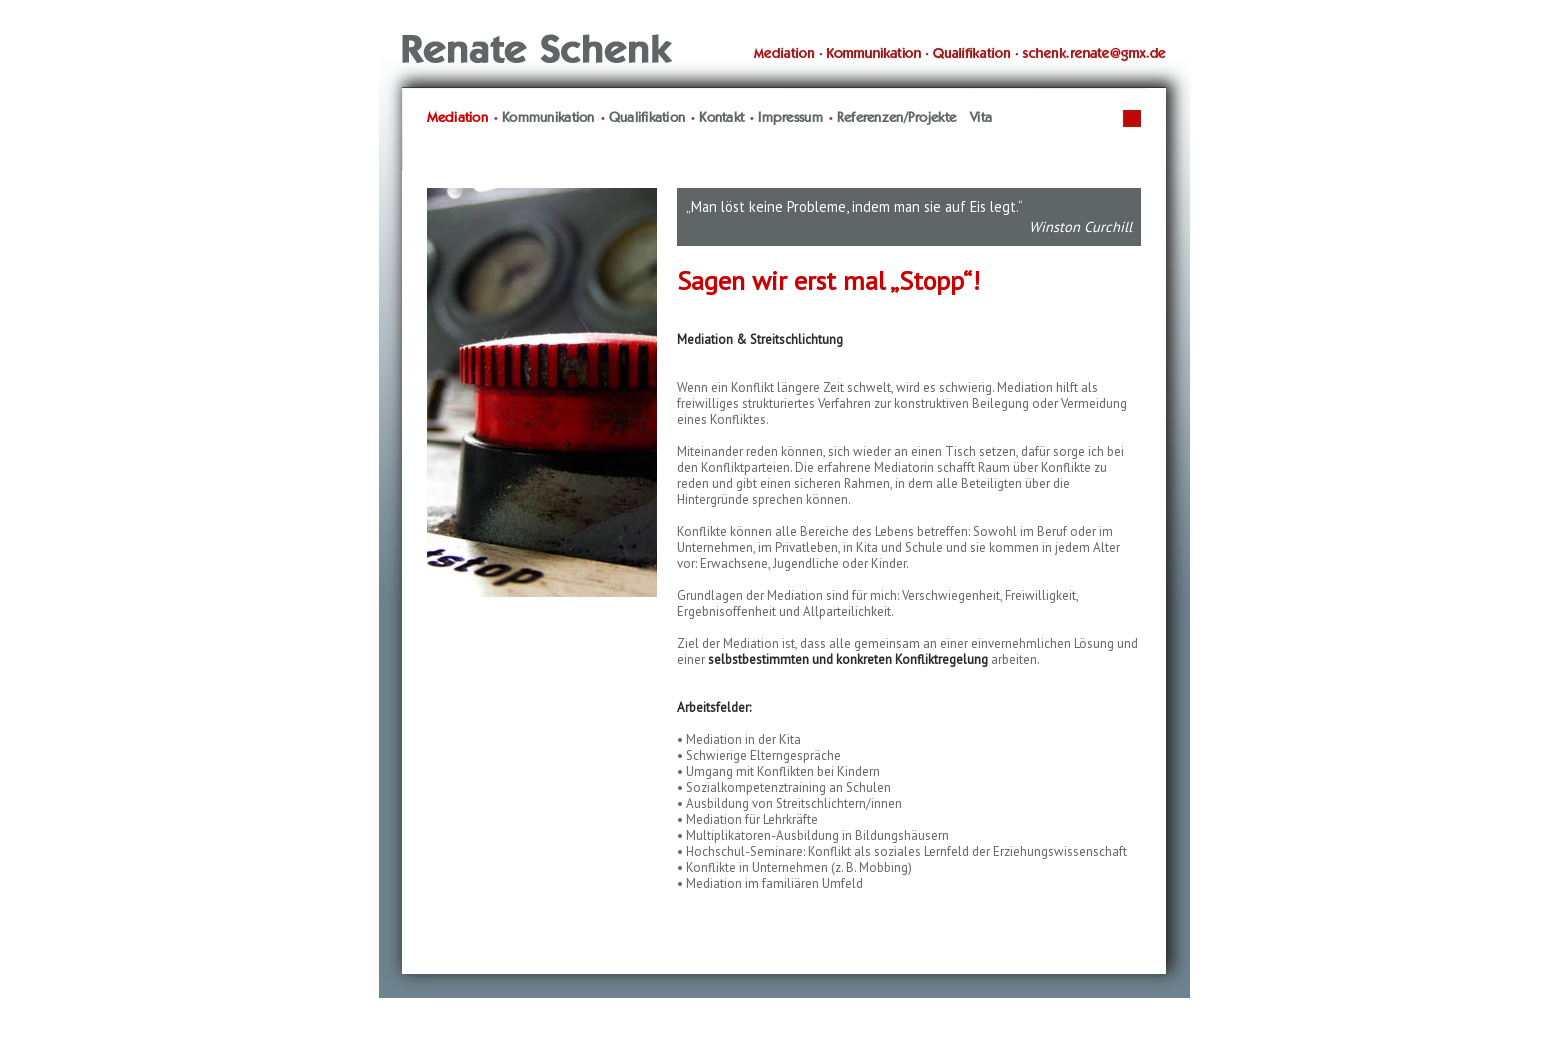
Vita (981, 118)
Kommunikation (548, 118)
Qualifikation (647, 118)
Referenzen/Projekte (896, 118)
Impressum (790, 118)
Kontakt (721, 118)
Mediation (458, 118)
